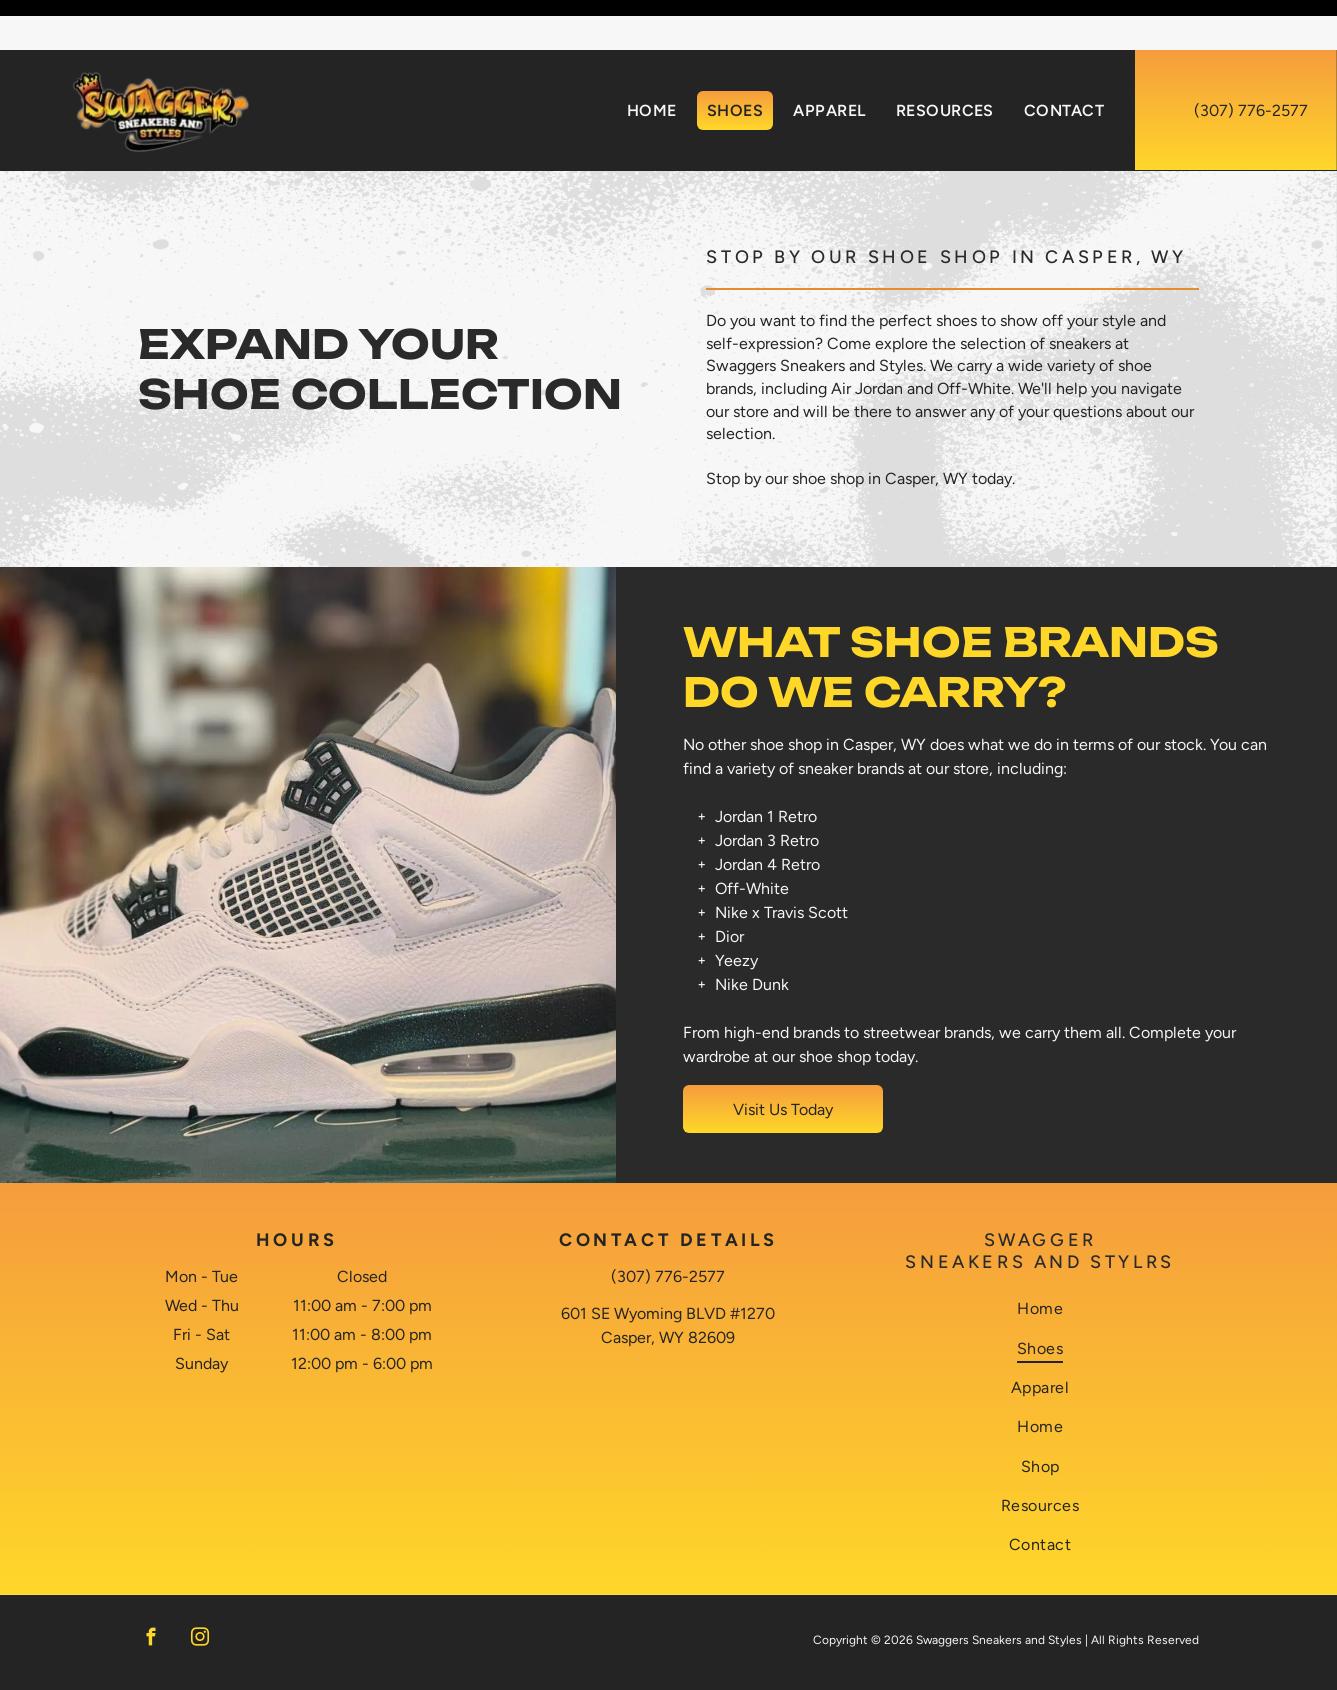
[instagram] (200, 1590)
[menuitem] (652, 60)
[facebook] (151, 1590)
